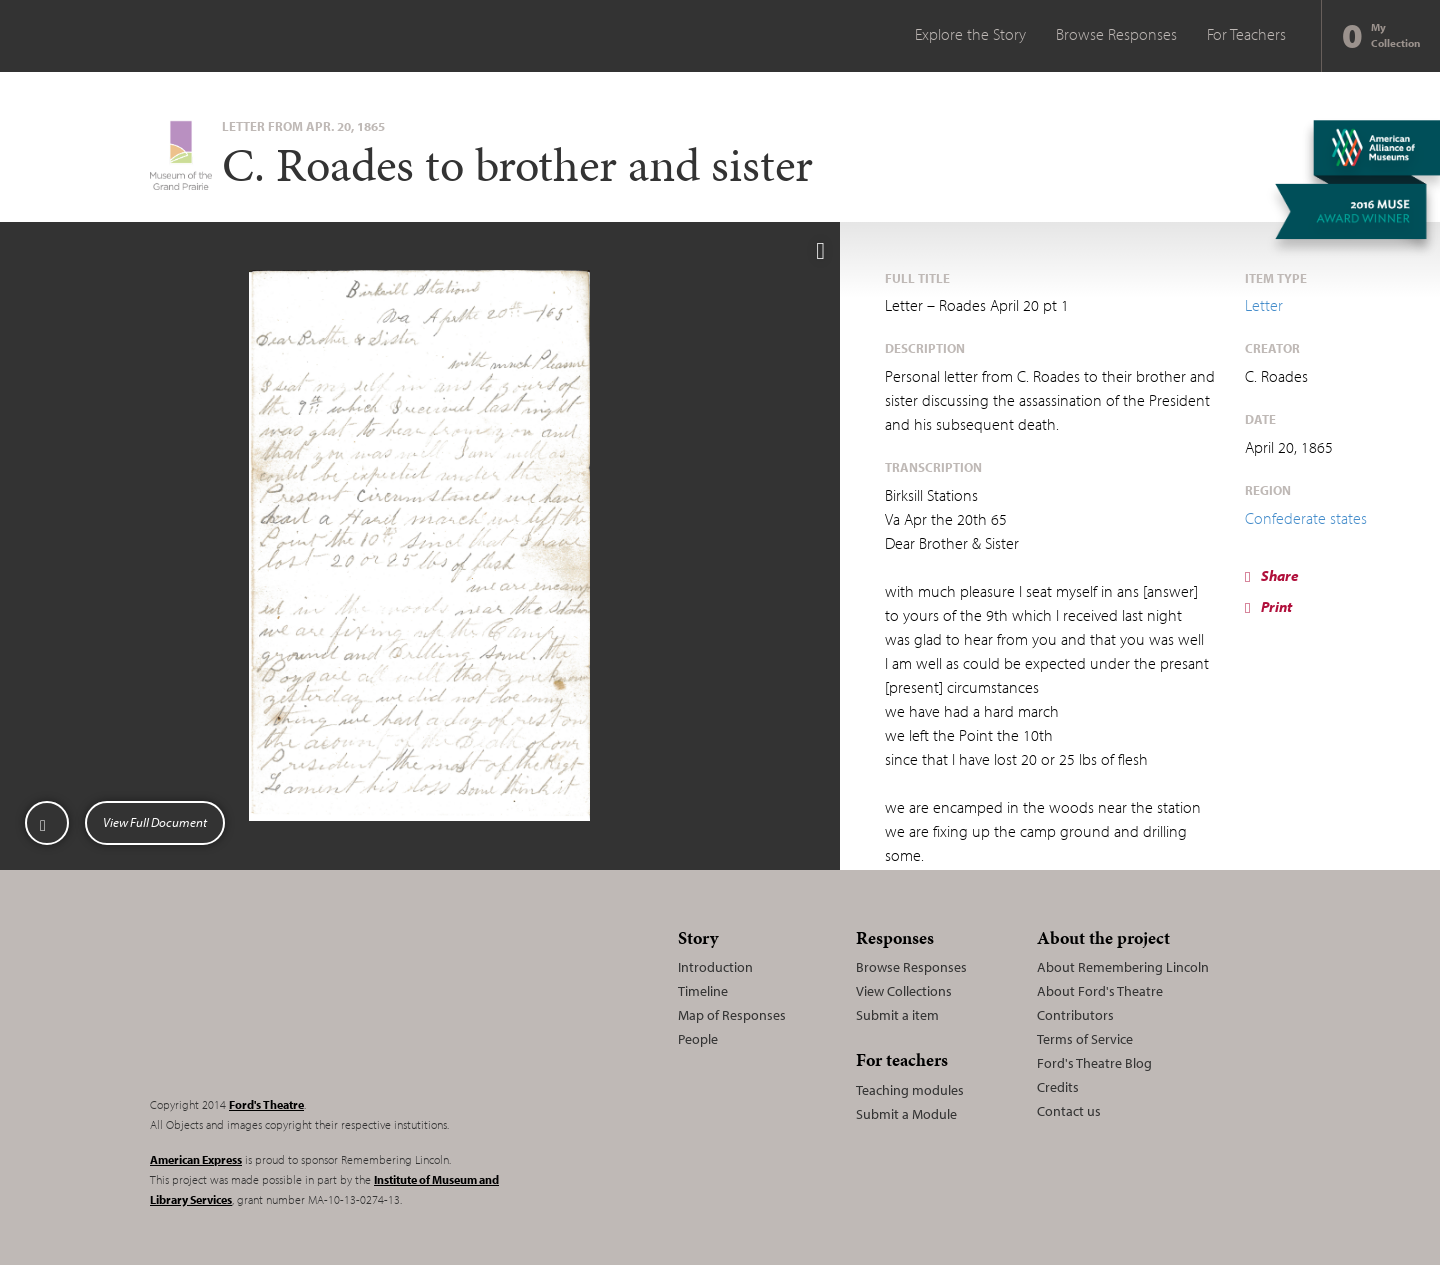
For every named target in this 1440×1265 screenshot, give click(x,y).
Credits (1058, 1087)
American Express (196, 1159)
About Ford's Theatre (1100, 991)
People (698, 1039)
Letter (1264, 305)
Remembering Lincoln (275, 1000)
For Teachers (1246, 34)
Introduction (715, 967)
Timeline (703, 991)
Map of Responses (732, 1015)
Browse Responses (1116, 34)
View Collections (904, 991)
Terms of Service (1085, 1039)
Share (1272, 575)
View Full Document (155, 822)
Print (1268, 606)
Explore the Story (970, 34)
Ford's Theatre (266, 1104)
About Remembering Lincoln (1123, 967)
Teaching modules (910, 1090)
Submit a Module (906, 1114)
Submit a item (897, 1015)
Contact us (1069, 1111)
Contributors (1075, 1015)
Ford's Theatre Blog (1094, 1063)
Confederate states (1306, 518)
